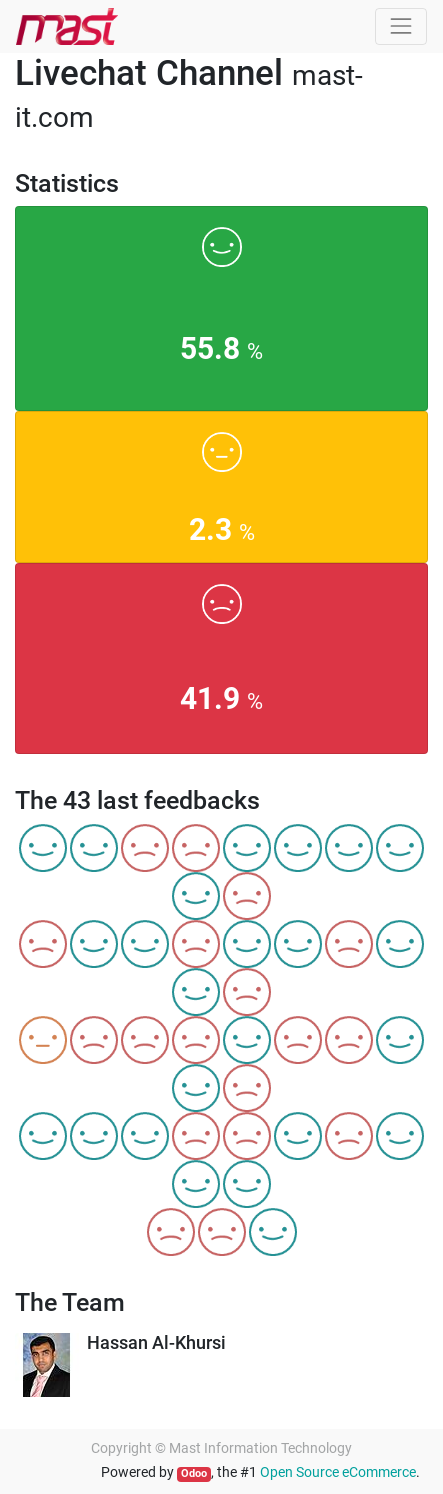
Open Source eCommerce (338, 1472)
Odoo (194, 1473)
